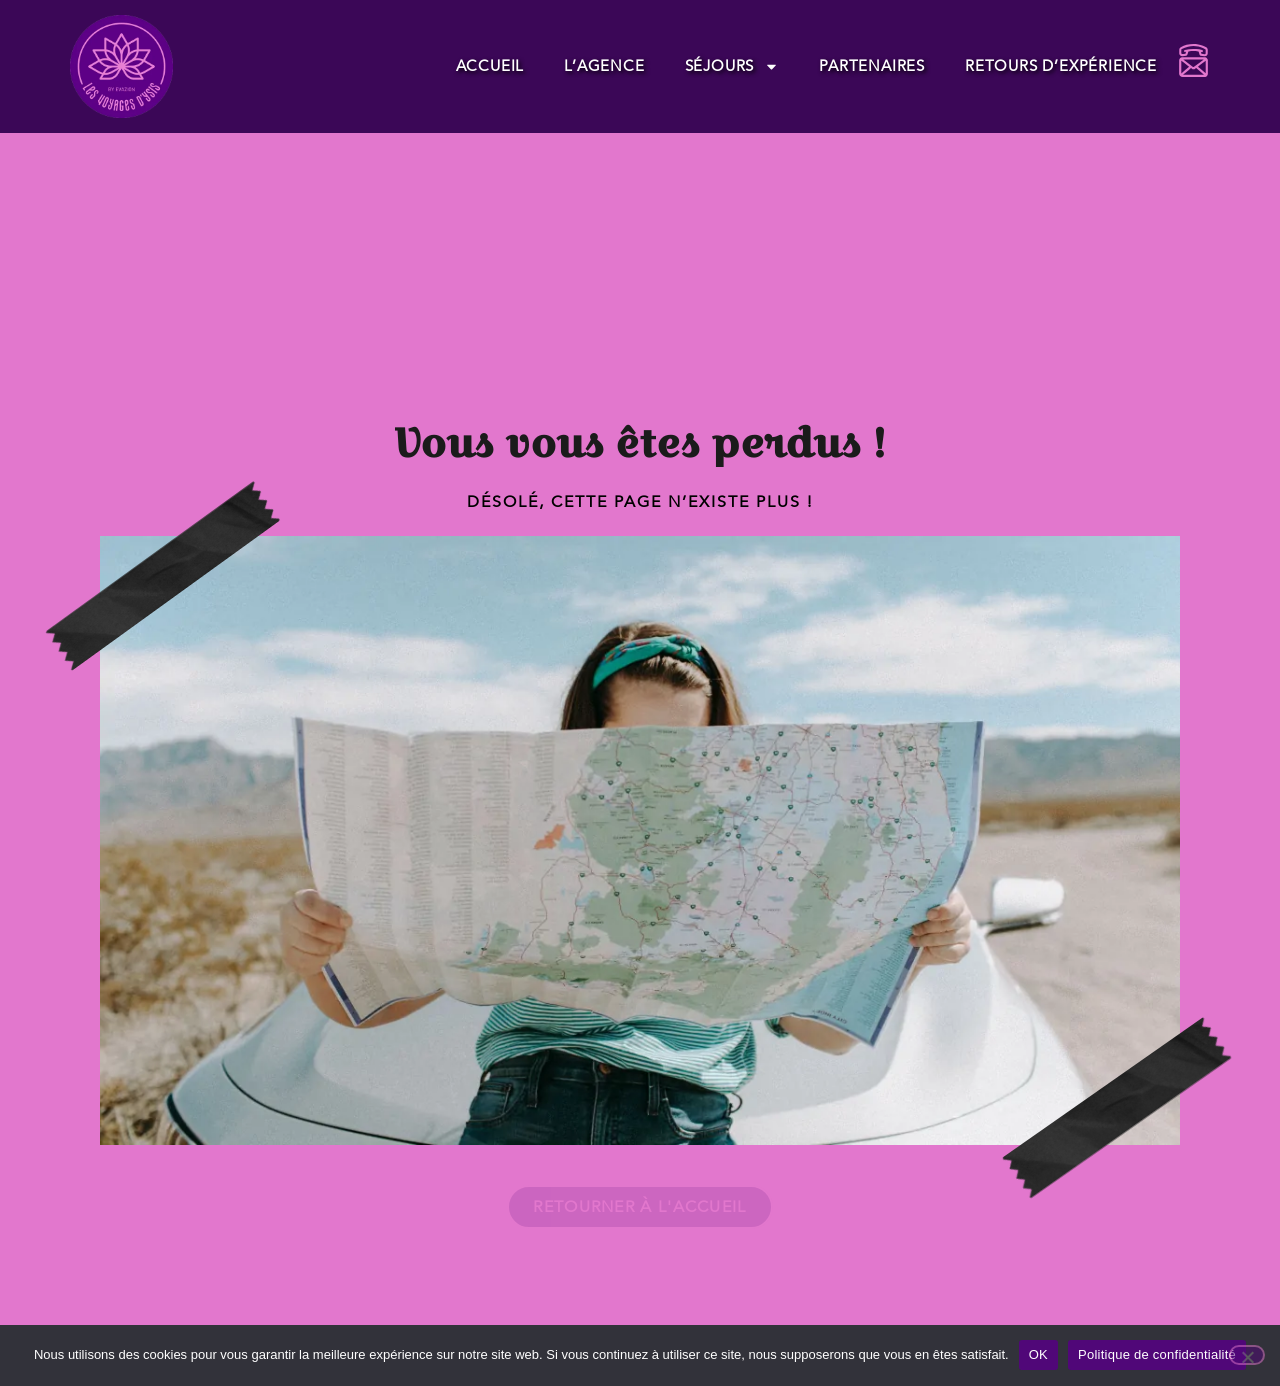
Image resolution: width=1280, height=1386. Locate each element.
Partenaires (872, 66)
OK (1038, 1354)
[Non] (1247, 1355)
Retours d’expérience (1061, 66)
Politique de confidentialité (1157, 1354)
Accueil (490, 66)
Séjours (732, 66)
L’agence (604, 66)
